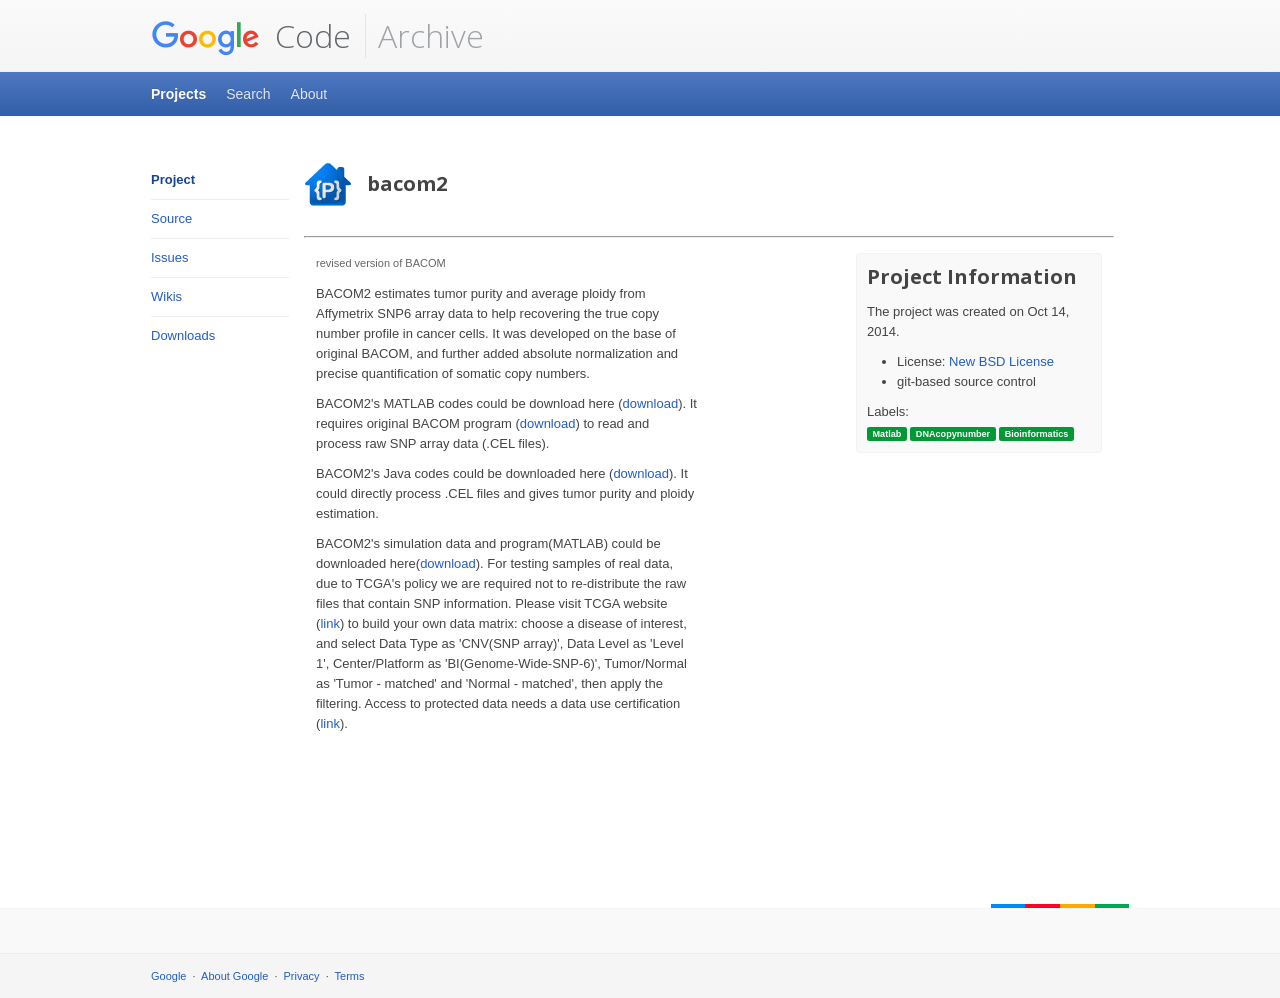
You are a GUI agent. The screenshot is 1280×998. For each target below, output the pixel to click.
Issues (170, 257)
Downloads (183, 335)
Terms (350, 976)
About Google (234, 976)
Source (171, 218)
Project (173, 179)
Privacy (302, 976)
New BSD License (1001, 361)
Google (168, 976)
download (651, 403)
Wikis (166, 296)
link (330, 623)
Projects (178, 94)
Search (248, 94)
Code (251, 36)
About (309, 94)
